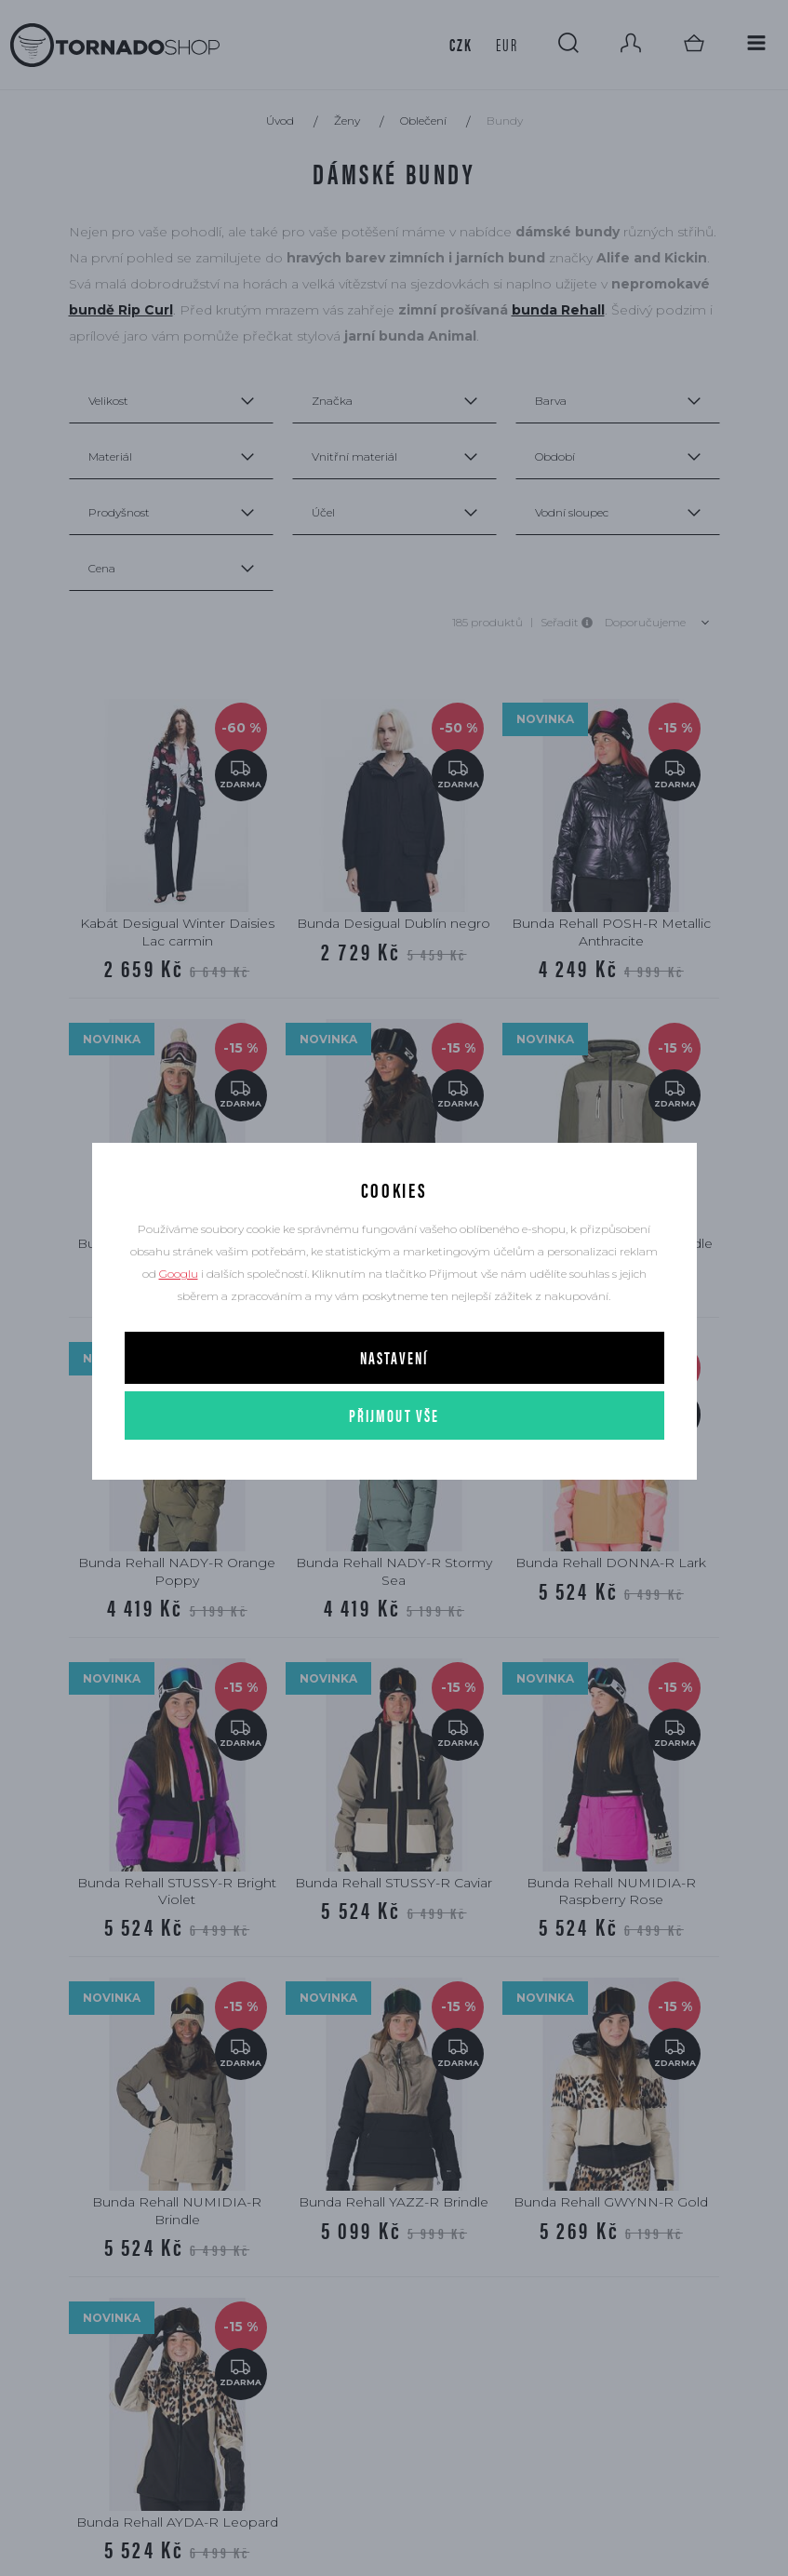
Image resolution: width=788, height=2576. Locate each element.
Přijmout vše (394, 1415)
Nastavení (394, 1357)
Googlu (178, 1274)
